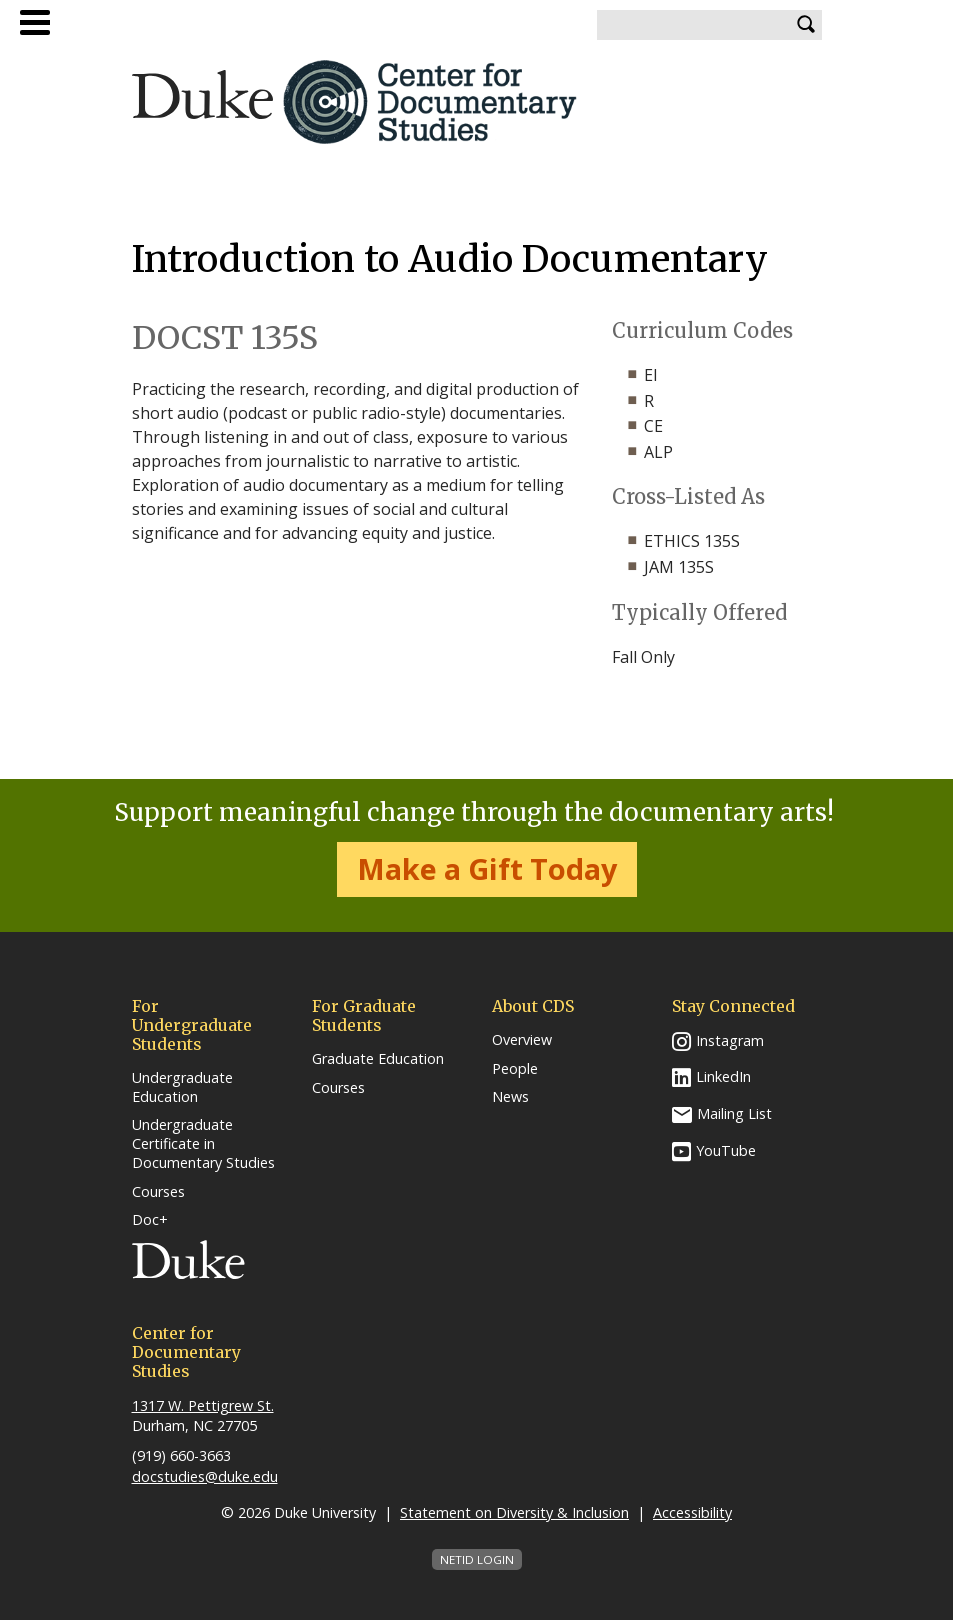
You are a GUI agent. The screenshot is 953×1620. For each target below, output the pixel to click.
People (515, 1069)
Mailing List (734, 1113)
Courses (158, 1192)
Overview (522, 1040)
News (510, 1097)
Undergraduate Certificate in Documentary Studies (203, 1143)
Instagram (730, 1040)
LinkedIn (723, 1076)
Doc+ (150, 1220)
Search (807, 25)
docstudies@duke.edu (205, 1476)
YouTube (726, 1150)
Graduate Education (378, 1059)
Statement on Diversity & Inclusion (514, 1512)
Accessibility (692, 1512)
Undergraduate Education (182, 1087)
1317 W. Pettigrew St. (203, 1405)
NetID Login (477, 1559)
